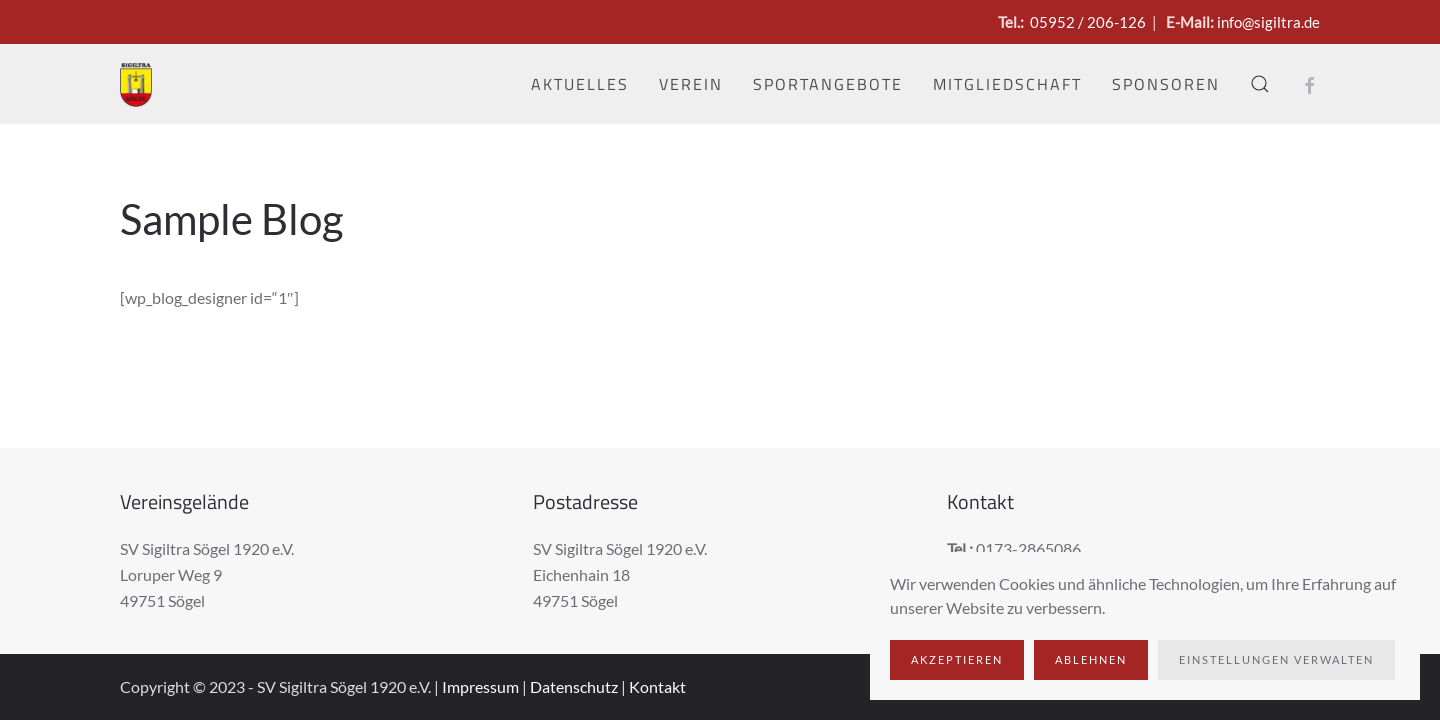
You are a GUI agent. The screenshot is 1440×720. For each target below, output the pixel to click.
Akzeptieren (957, 659)
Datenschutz (574, 686)
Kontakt (657, 686)
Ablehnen (1091, 659)
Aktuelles (580, 84)
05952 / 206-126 (1088, 22)
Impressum (480, 686)
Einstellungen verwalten (1276, 659)
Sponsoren (1166, 84)
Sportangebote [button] (828, 84)
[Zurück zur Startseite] (136, 84)
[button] (1260, 84)
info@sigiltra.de (1268, 22)
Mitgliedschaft (1007, 84)
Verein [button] (691, 84)
